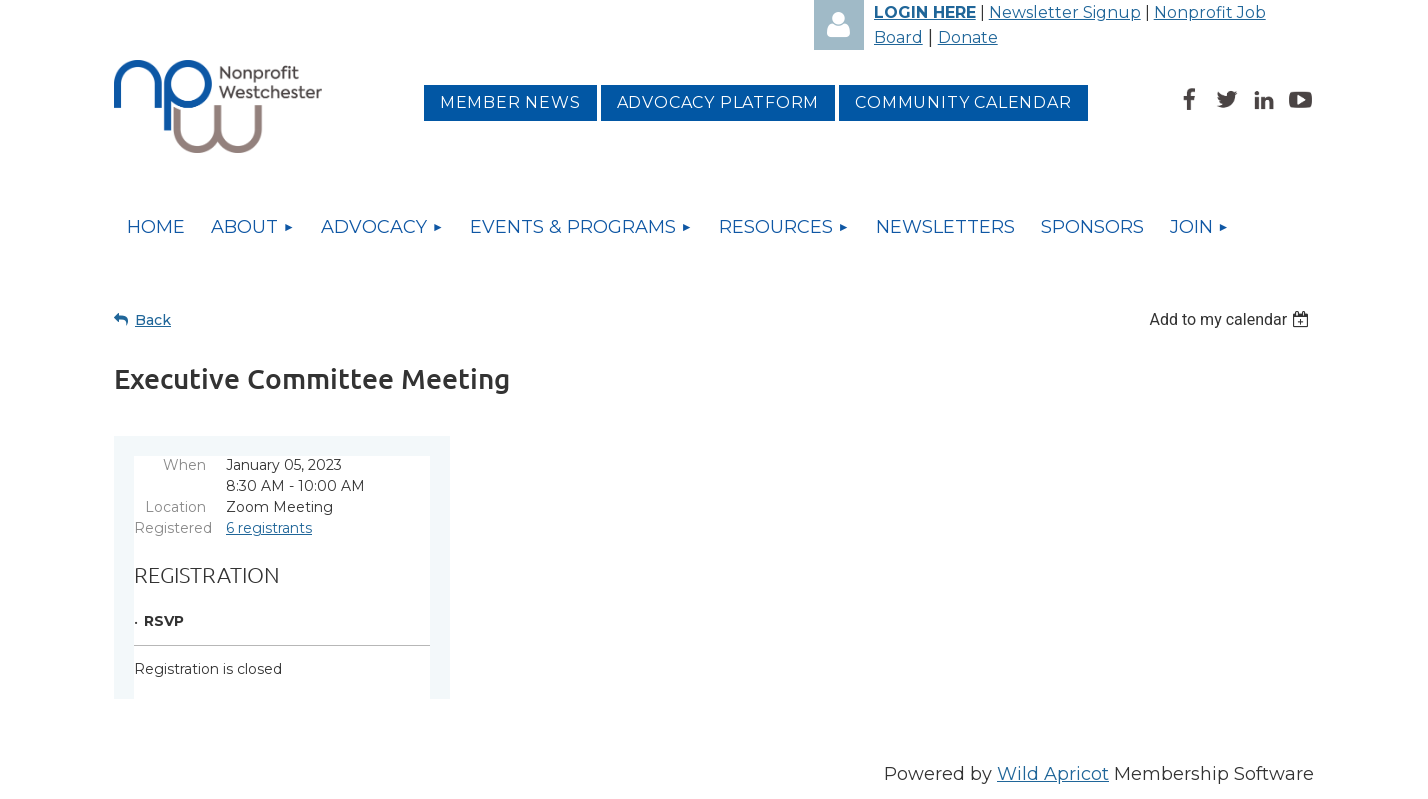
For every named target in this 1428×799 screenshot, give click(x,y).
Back (153, 320)
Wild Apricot (1053, 774)
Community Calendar (963, 102)
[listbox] (1231, 319)
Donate (968, 37)
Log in (839, 25)
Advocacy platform (718, 102)
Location (175, 507)
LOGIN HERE (925, 12)
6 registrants (269, 528)
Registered (170, 528)
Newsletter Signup (1065, 12)
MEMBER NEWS (510, 102)
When (184, 465)
